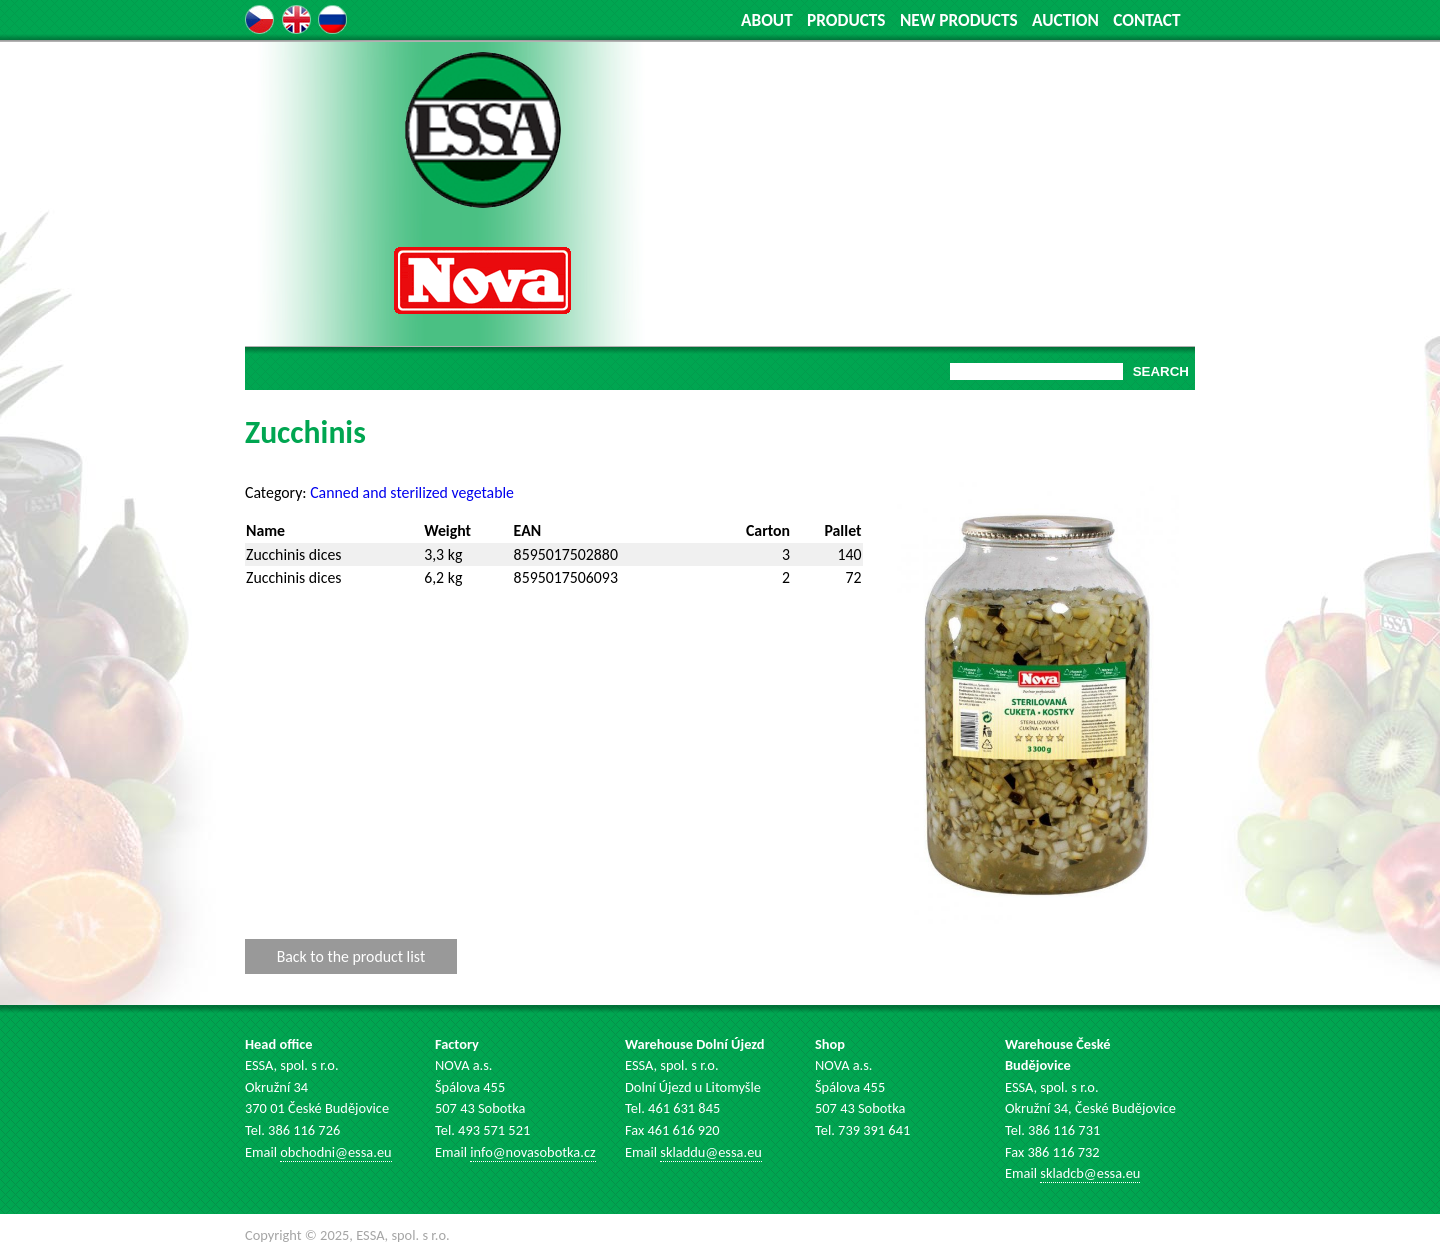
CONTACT (1146, 20)
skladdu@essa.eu (711, 1152)
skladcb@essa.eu (1090, 1173)
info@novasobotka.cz (532, 1152)
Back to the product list (351, 956)
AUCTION (1065, 20)
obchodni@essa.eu (335, 1152)
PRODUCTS (846, 20)
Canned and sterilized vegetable (412, 492)
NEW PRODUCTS (959, 20)
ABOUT (767, 20)
